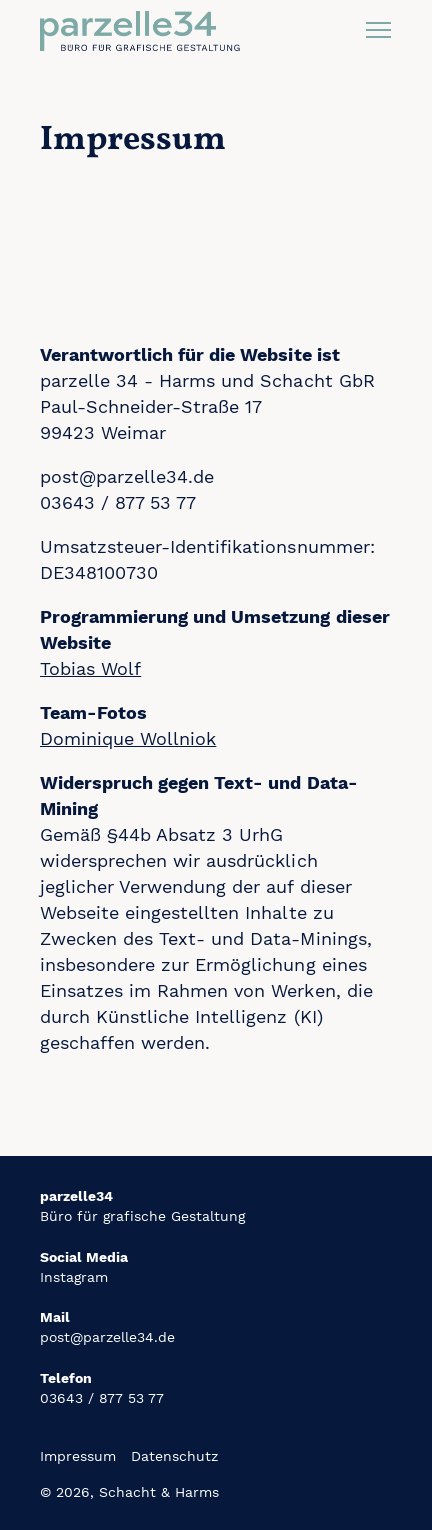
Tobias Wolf (90, 668)
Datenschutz (174, 1456)
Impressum (78, 1456)
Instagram (74, 1277)
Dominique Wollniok (128, 738)
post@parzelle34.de (107, 1337)
